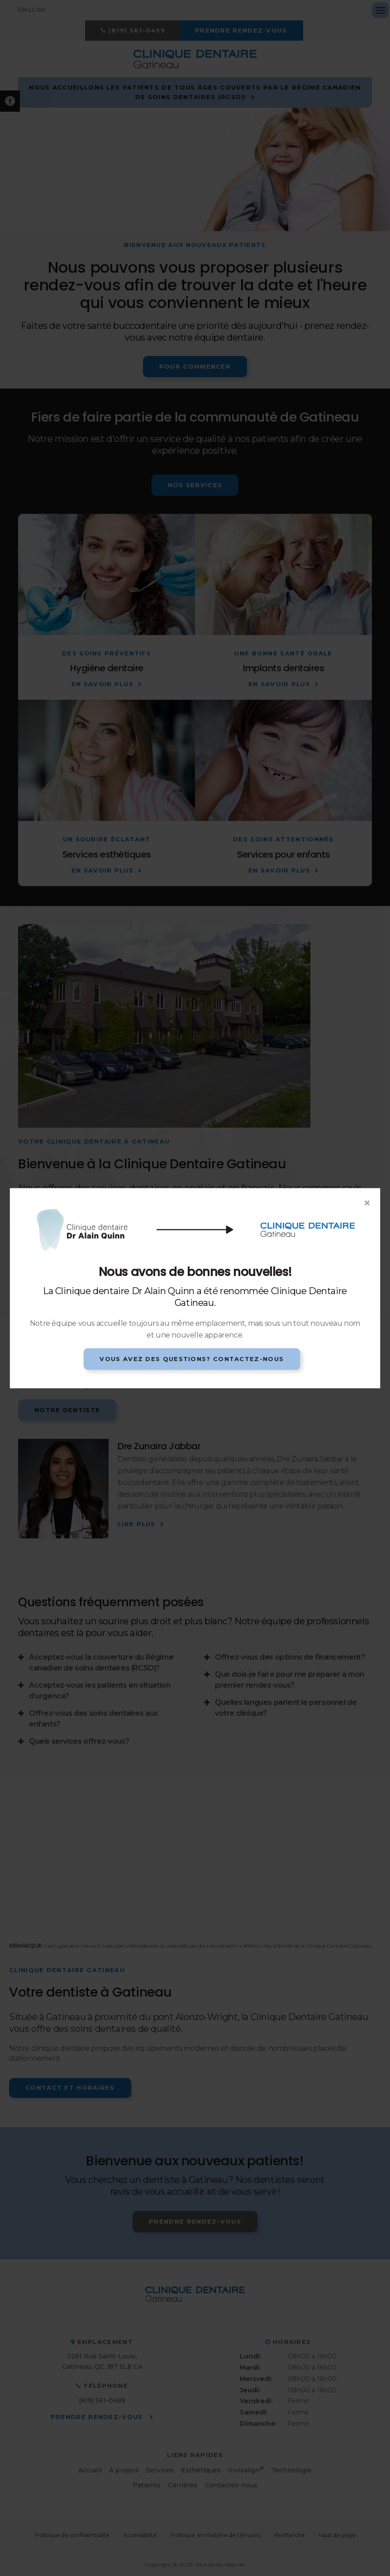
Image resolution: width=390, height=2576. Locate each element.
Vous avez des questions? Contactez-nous (192, 1358)
